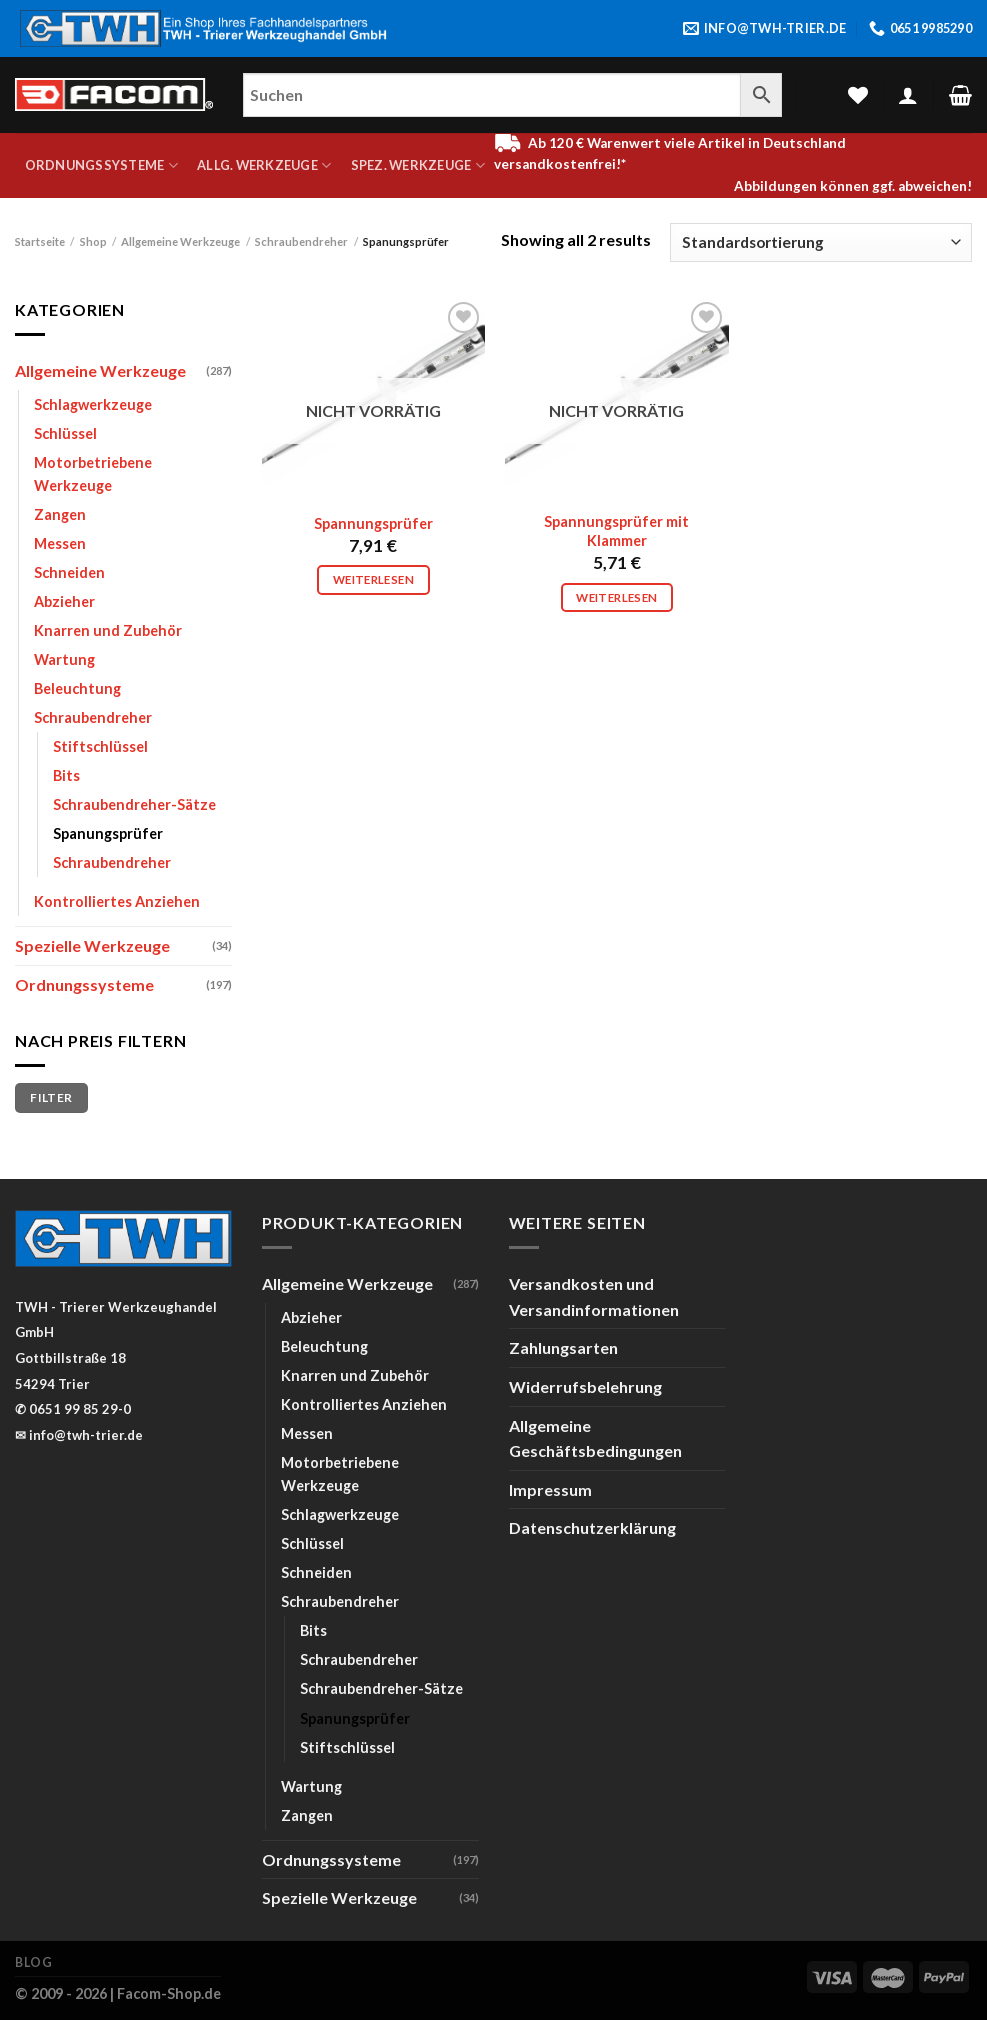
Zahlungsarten (563, 1347)
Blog (33, 1962)
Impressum (550, 1489)
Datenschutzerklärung (592, 1527)
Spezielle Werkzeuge (92, 945)
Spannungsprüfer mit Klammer (616, 531)
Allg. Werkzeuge (264, 165)
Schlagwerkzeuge (93, 404)
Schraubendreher (301, 241)
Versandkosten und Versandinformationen (594, 1296)
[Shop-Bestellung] (821, 242)
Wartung (64, 659)
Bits (66, 775)
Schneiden (69, 572)
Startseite (40, 241)
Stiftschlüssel (100, 746)
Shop (93, 241)
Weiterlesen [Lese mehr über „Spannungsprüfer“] (373, 579)
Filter (51, 1097)
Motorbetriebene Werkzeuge (93, 474)
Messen (60, 543)
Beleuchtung (77, 688)
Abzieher (64, 601)
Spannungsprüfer (373, 523)
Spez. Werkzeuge (418, 165)
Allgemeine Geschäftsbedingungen (595, 1438)
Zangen (60, 514)
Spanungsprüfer (108, 833)
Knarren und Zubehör (108, 630)
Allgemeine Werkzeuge (180, 241)
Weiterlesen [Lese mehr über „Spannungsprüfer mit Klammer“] (616, 597)
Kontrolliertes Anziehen (117, 901)
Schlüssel (65, 433)
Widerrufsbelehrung (585, 1386)
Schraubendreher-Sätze (134, 804)
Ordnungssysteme (101, 165)
